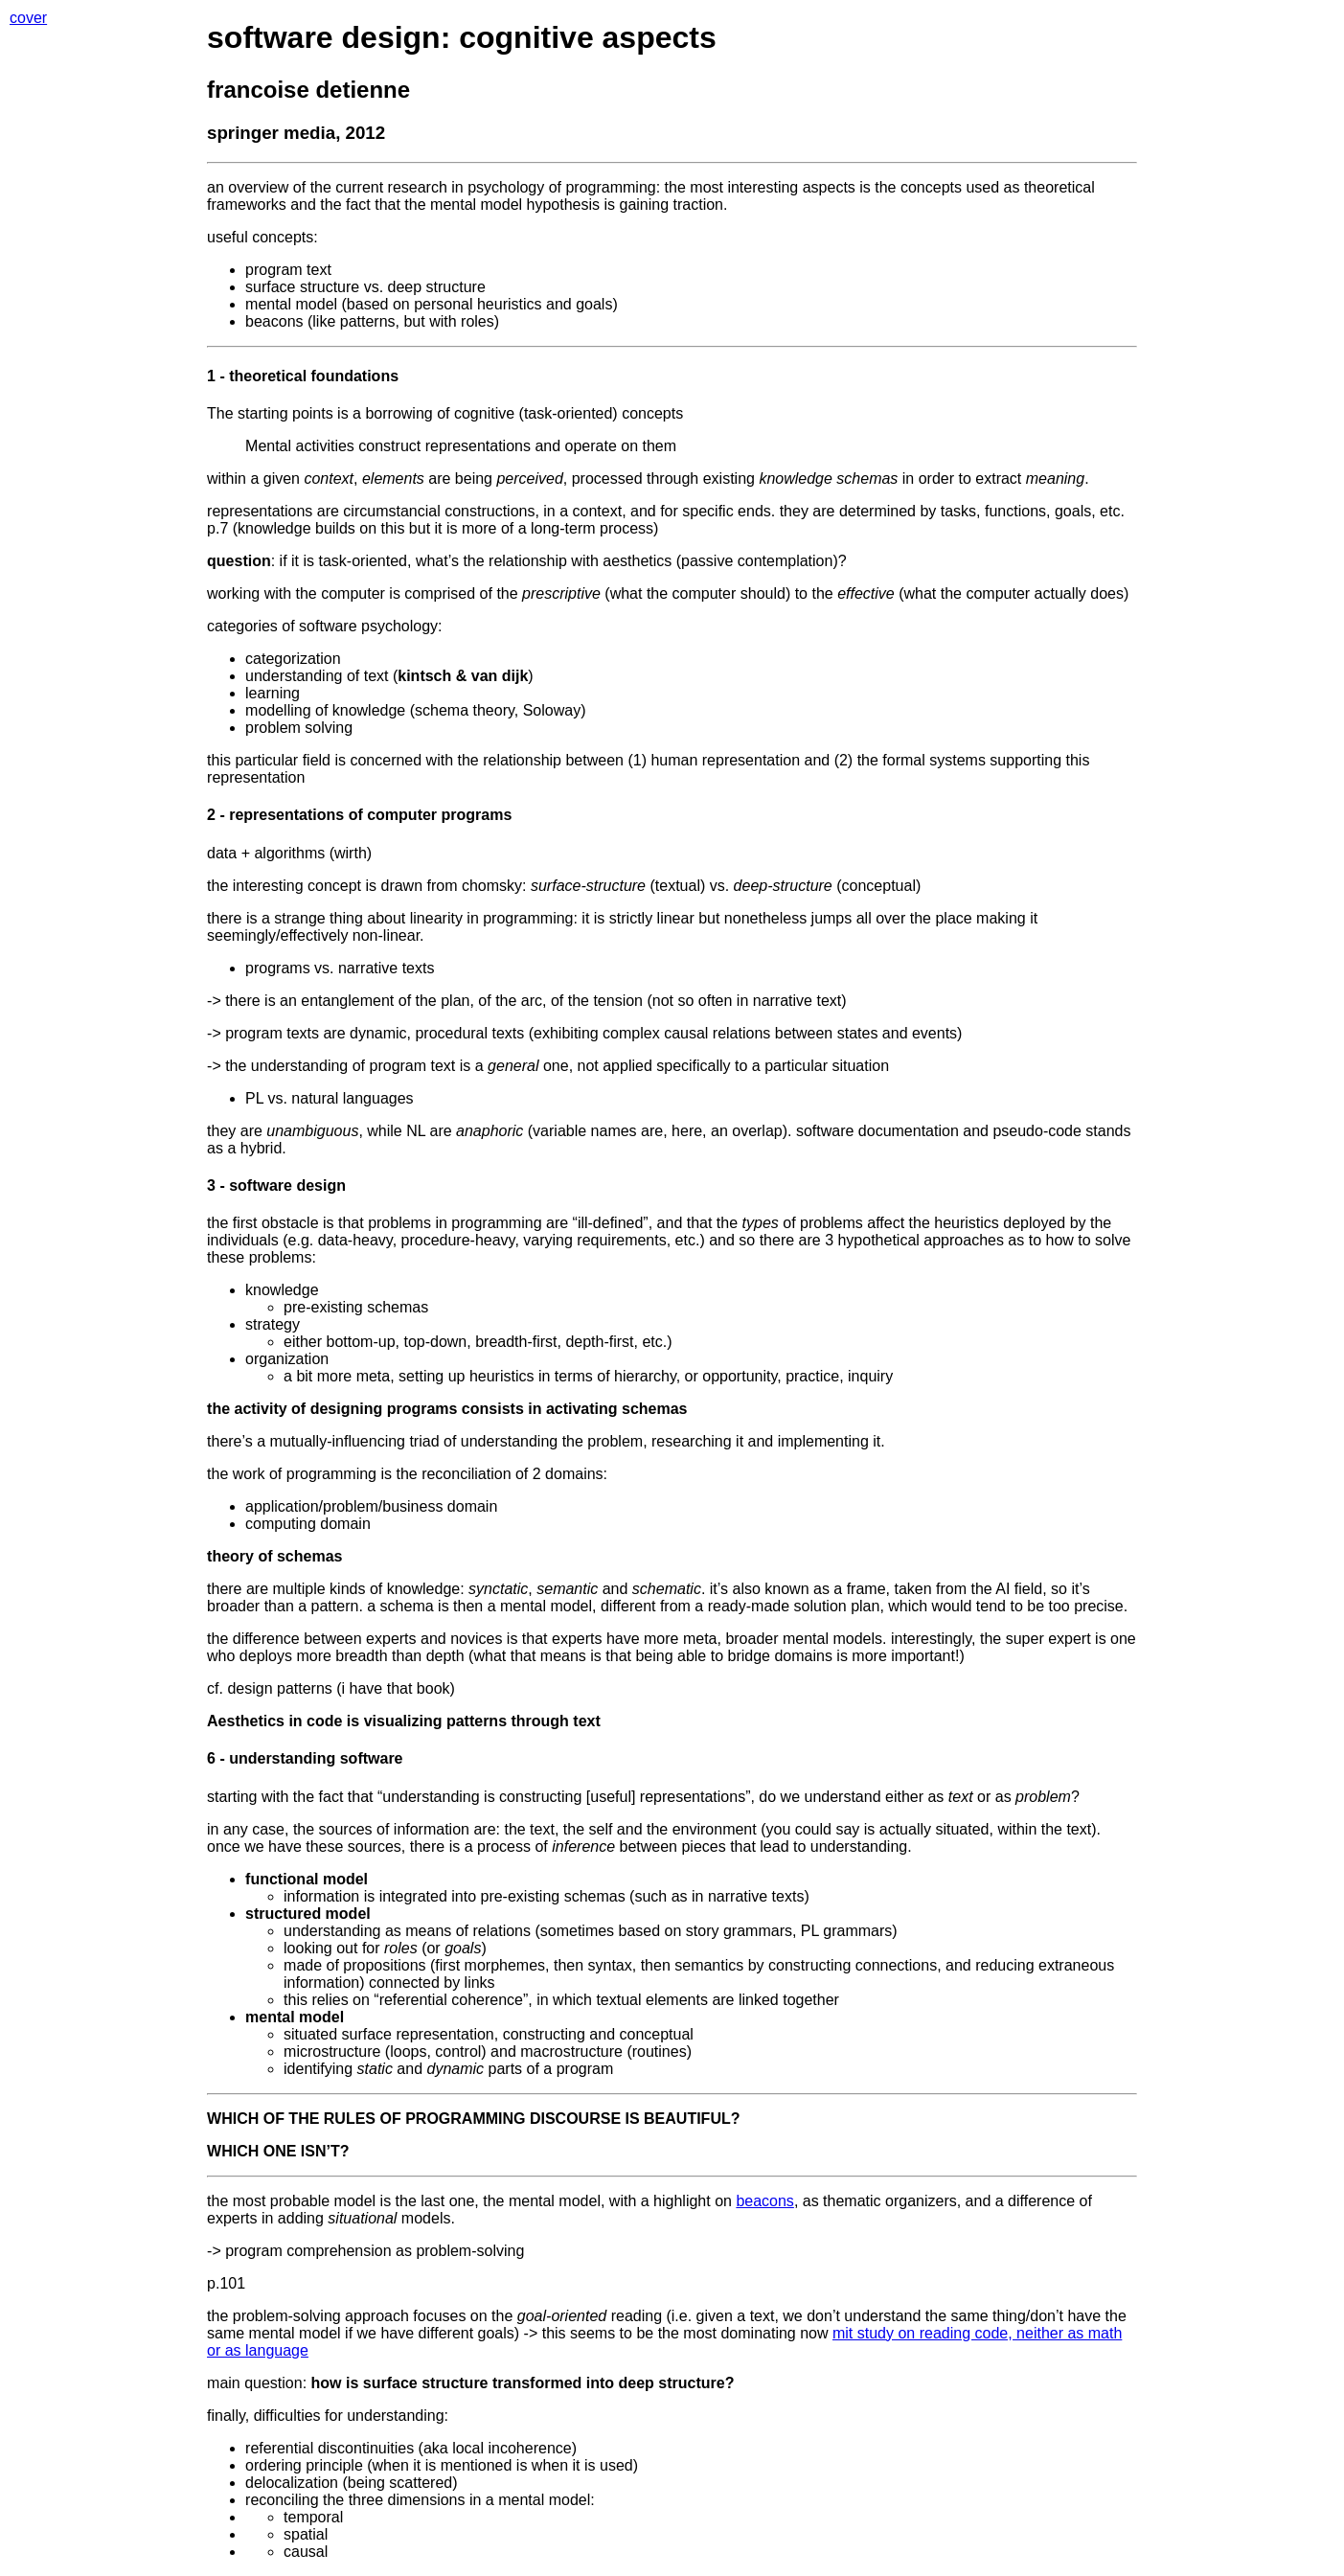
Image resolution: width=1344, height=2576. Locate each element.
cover (28, 18)
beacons (765, 2201)
